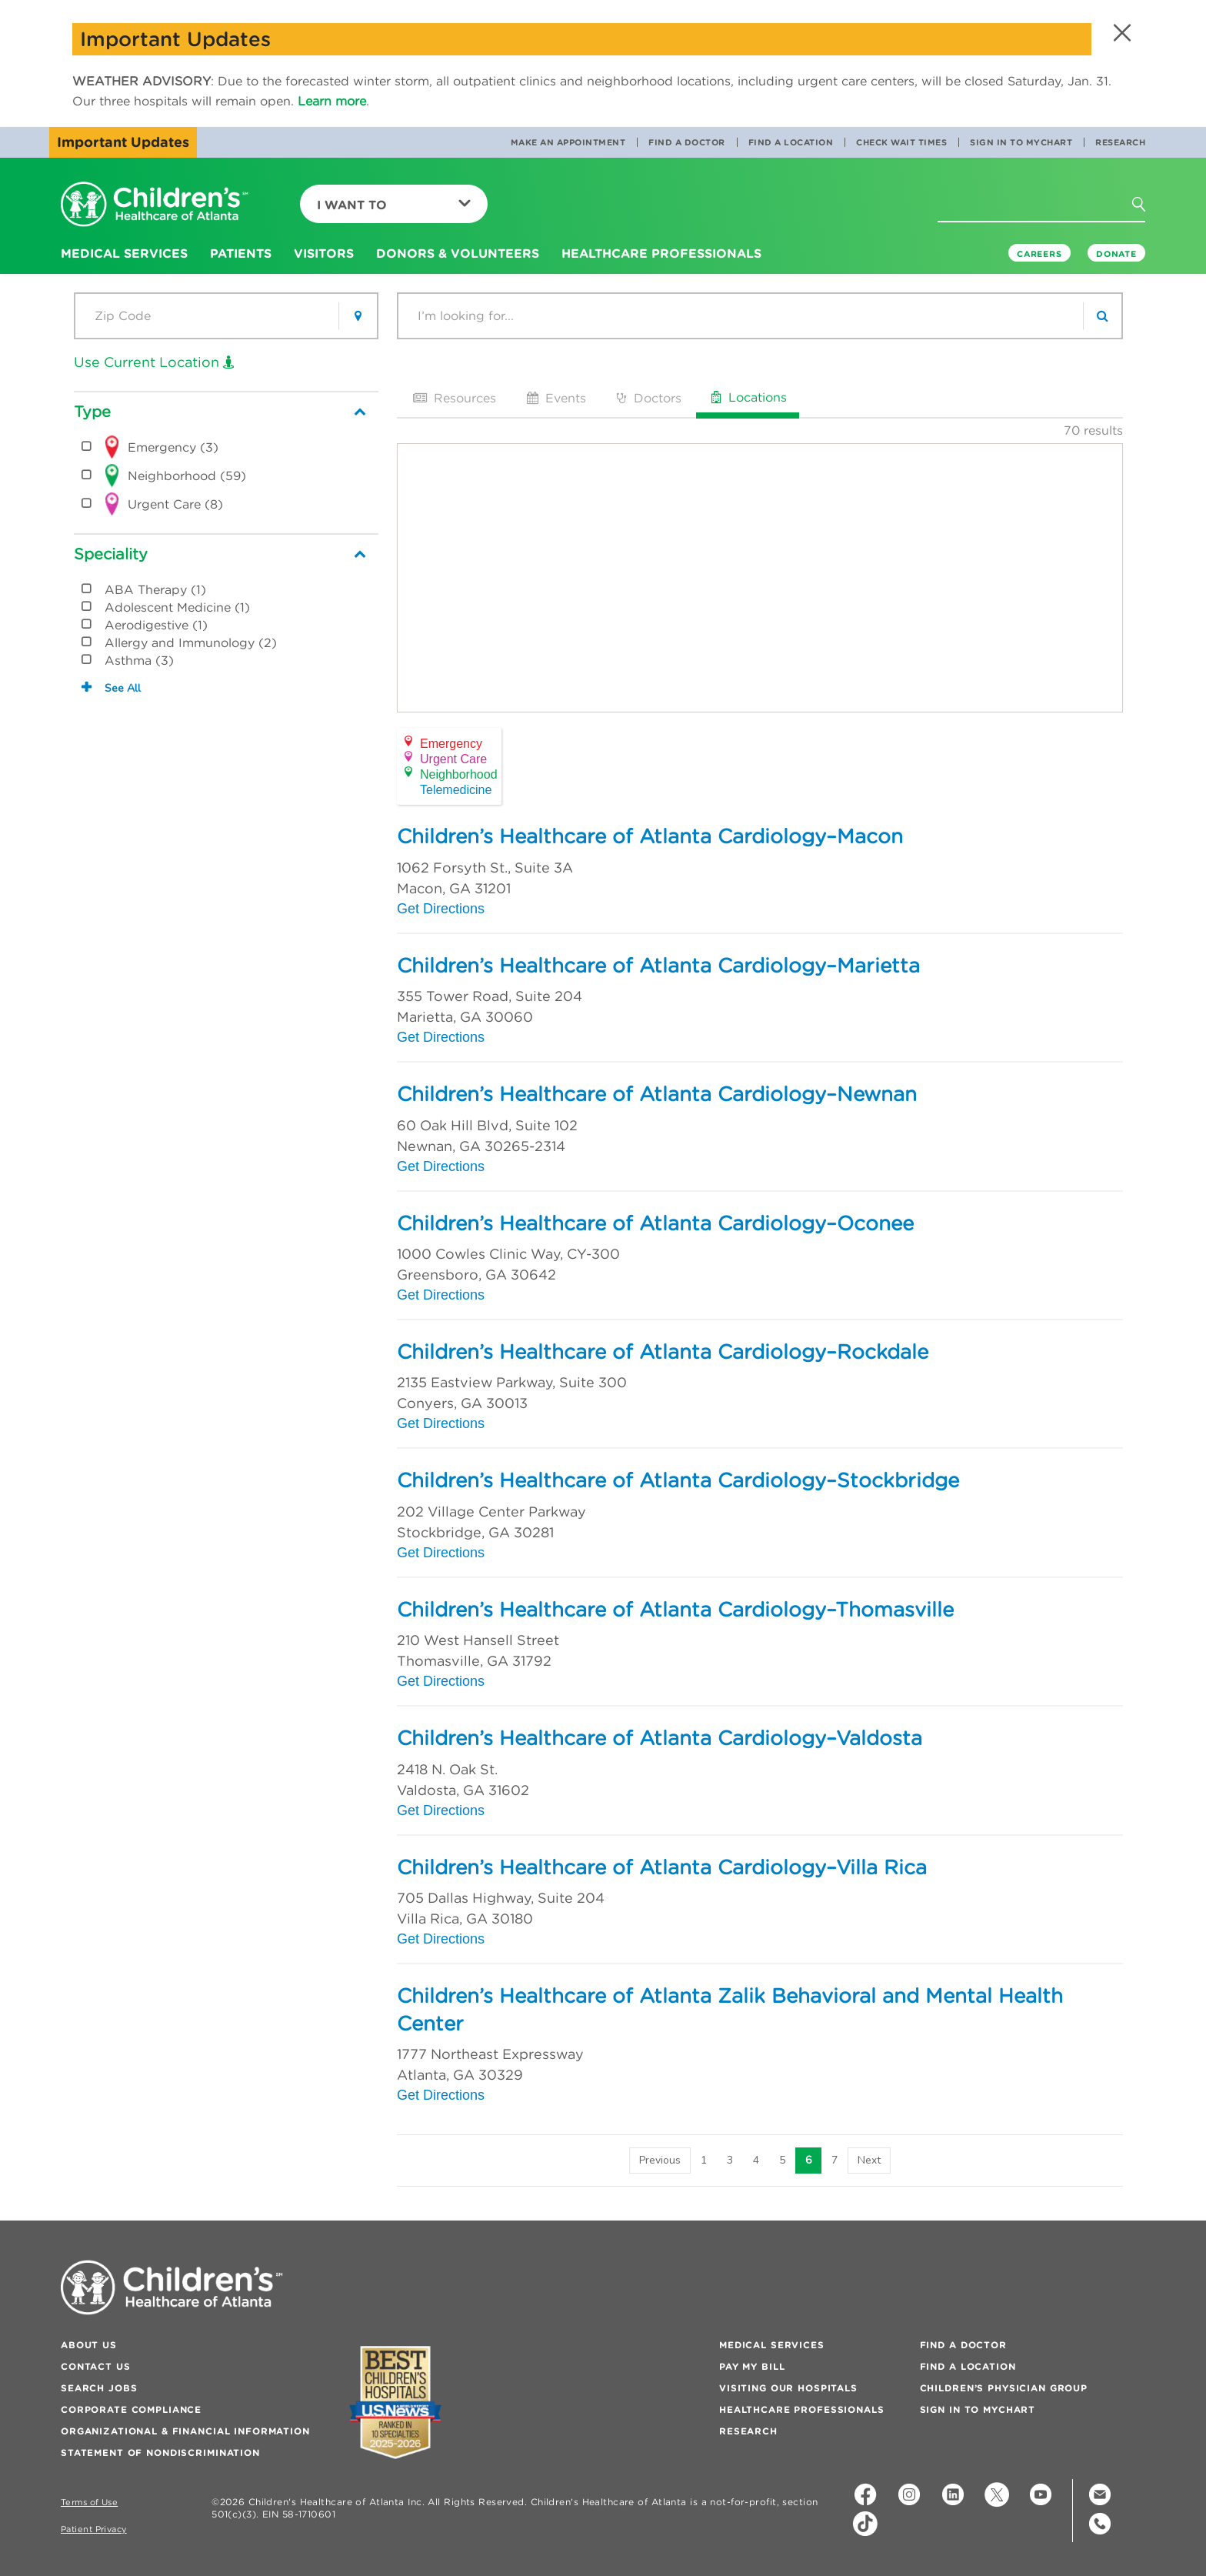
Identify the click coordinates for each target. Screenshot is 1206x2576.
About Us (89, 2345)
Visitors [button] (324, 253)
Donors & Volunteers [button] (457, 253)
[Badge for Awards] (395, 2402)
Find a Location (791, 142)
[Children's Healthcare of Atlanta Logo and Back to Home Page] (154, 205)
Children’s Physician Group (1004, 2388)
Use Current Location (154, 362)
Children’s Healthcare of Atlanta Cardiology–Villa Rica (662, 1867)
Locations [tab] (747, 397)
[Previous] (660, 2160)
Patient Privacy (94, 2529)
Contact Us (96, 2366)
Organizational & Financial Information (185, 2431)
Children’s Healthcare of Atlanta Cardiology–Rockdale (662, 1352)
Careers (1039, 254)
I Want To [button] (394, 204)
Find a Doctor (686, 142)
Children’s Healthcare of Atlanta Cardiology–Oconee (655, 1223)
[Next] (869, 2160)
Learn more (332, 100)
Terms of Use (89, 2503)
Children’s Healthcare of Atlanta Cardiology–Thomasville (675, 1609)
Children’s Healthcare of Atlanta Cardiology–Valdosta (659, 1738)
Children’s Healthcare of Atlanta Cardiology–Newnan (657, 1094)
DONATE (1116, 254)
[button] (1120, 32)
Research (1120, 142)
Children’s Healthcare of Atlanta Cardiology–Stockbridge (678, 1480)
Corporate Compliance (131, 2409)
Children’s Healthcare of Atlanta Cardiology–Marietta (658, 965)
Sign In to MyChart (1021, 142)
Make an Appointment (568, 142)
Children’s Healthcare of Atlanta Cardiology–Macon (650, 836)
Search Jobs (99, 2388)
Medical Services (772, 2345)
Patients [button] (241, 253)
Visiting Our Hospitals (788, 2388)
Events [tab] (555, 398)
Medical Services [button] (124, 253)
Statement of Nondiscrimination (160, 2452)
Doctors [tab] (647, 398)
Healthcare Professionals (802, 2409)
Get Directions (441, 908)
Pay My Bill (752, 2366)
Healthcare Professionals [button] (661, 253)
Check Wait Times (901, 142)
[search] (1102, 316)
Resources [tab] (453, 398)
